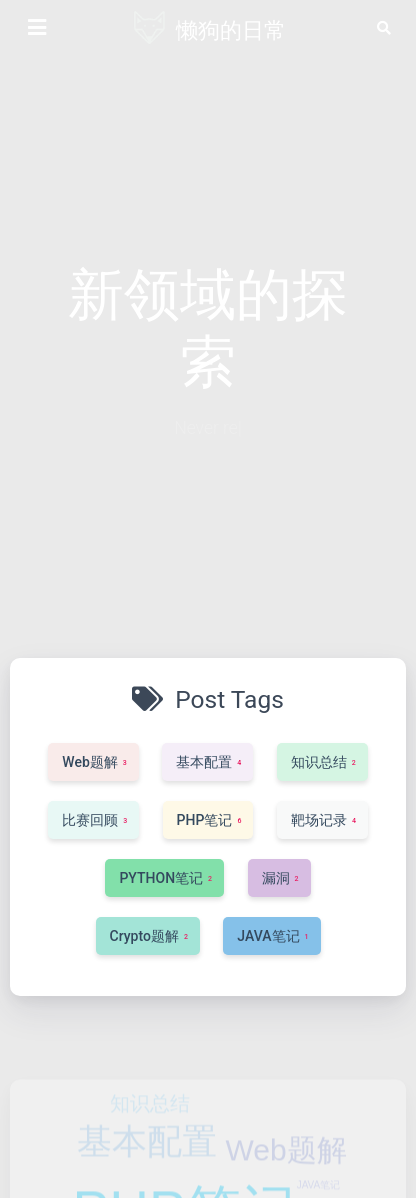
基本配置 (147, 1163)
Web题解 (285, 1172)
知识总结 (150, 1126)
